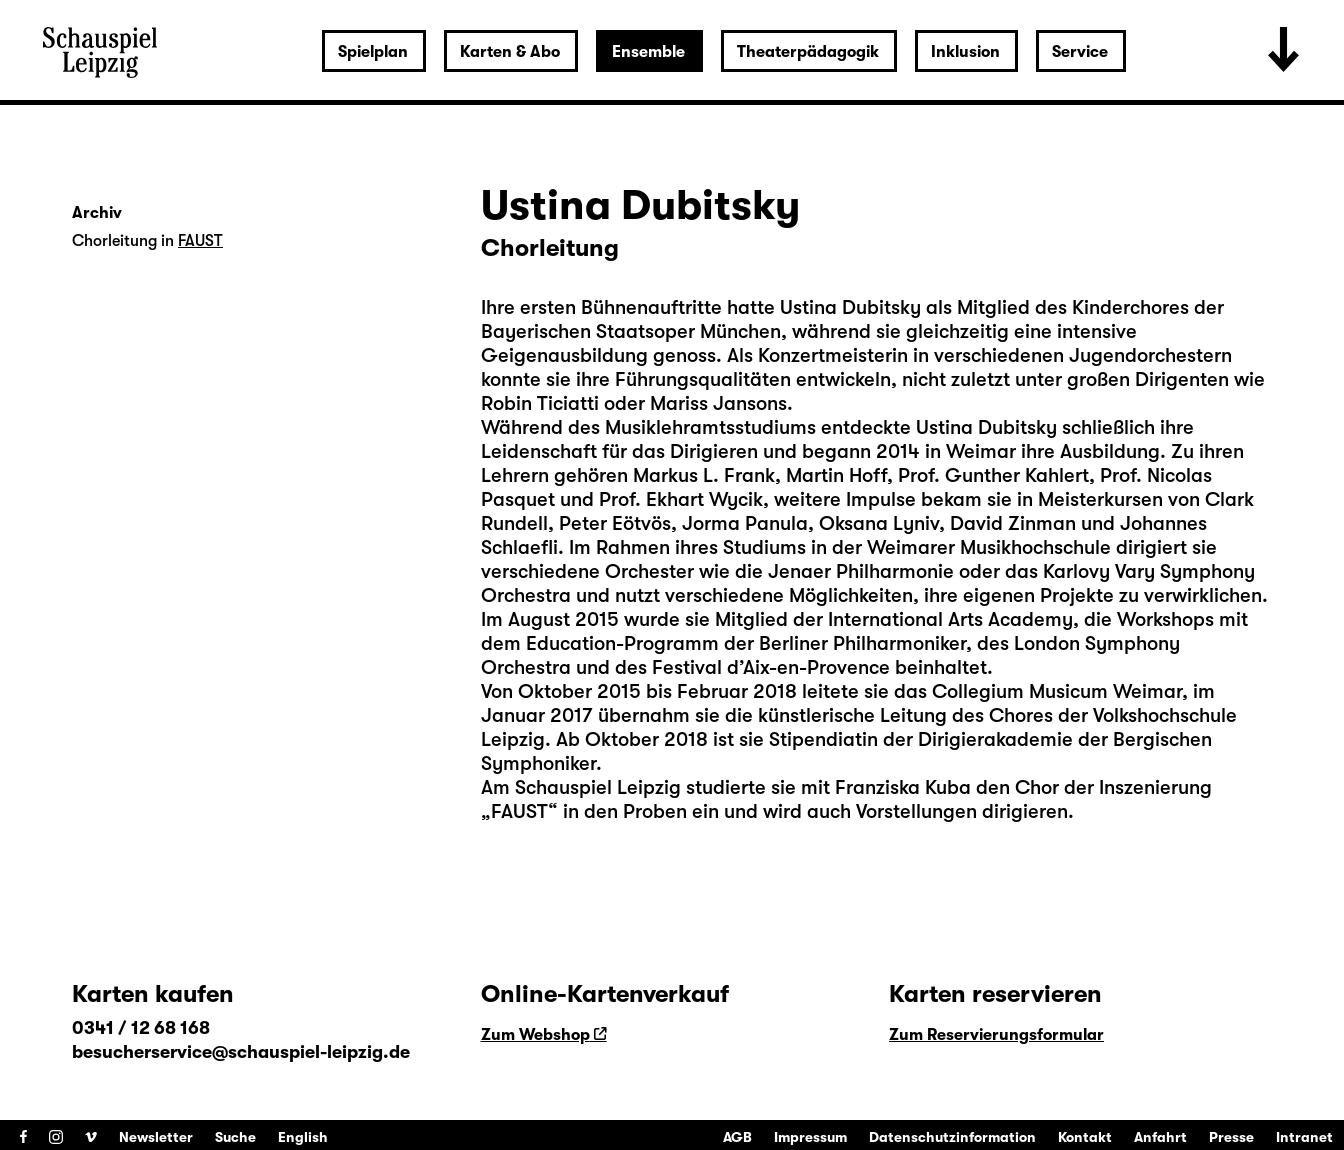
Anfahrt (1160, 1137)
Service (1080, 52)
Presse (1231, 1137)
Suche (235, 1137)
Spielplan (373, 52)
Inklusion (965, 52)
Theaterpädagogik (808, 52)
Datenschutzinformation (952, 1137)
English (303, 1137)
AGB (737, 1137)
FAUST (200, 241)
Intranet (1304, 1137)
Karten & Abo (510, 52)
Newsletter (156, 1137)
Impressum (810, 1137)
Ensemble (648, 52)
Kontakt (1085, 1137)
